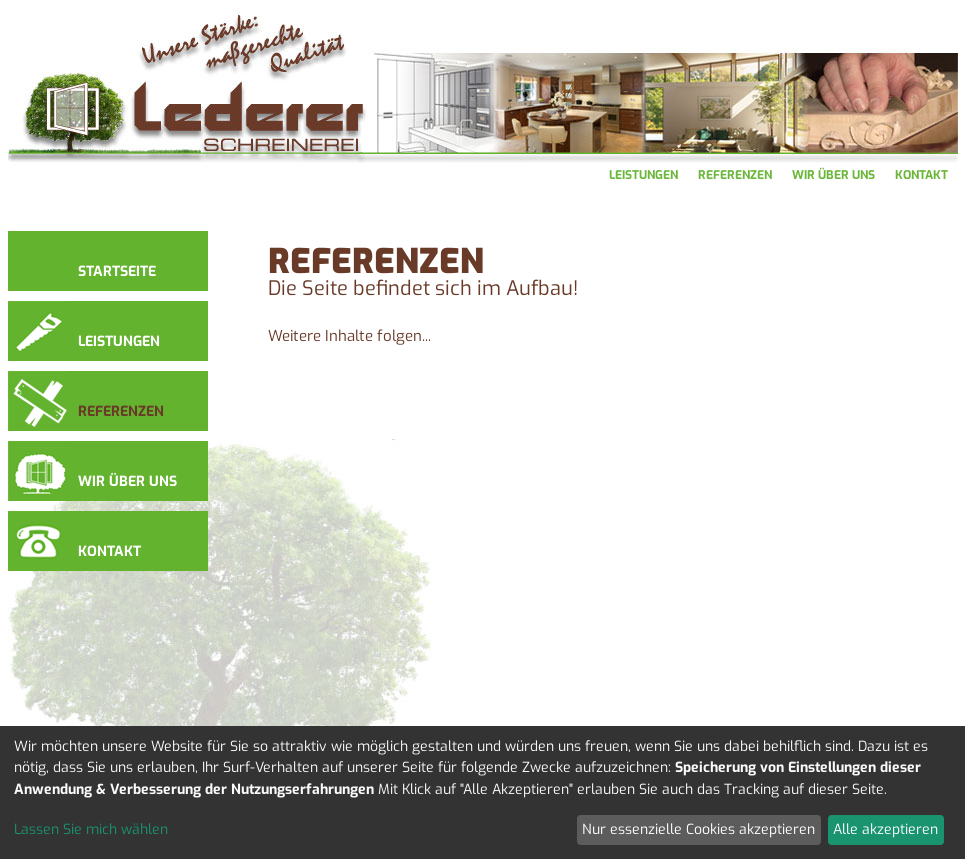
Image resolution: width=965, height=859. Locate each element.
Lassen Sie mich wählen (91, 829)
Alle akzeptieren (885, 829)
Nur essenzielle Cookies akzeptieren (698, 829)
